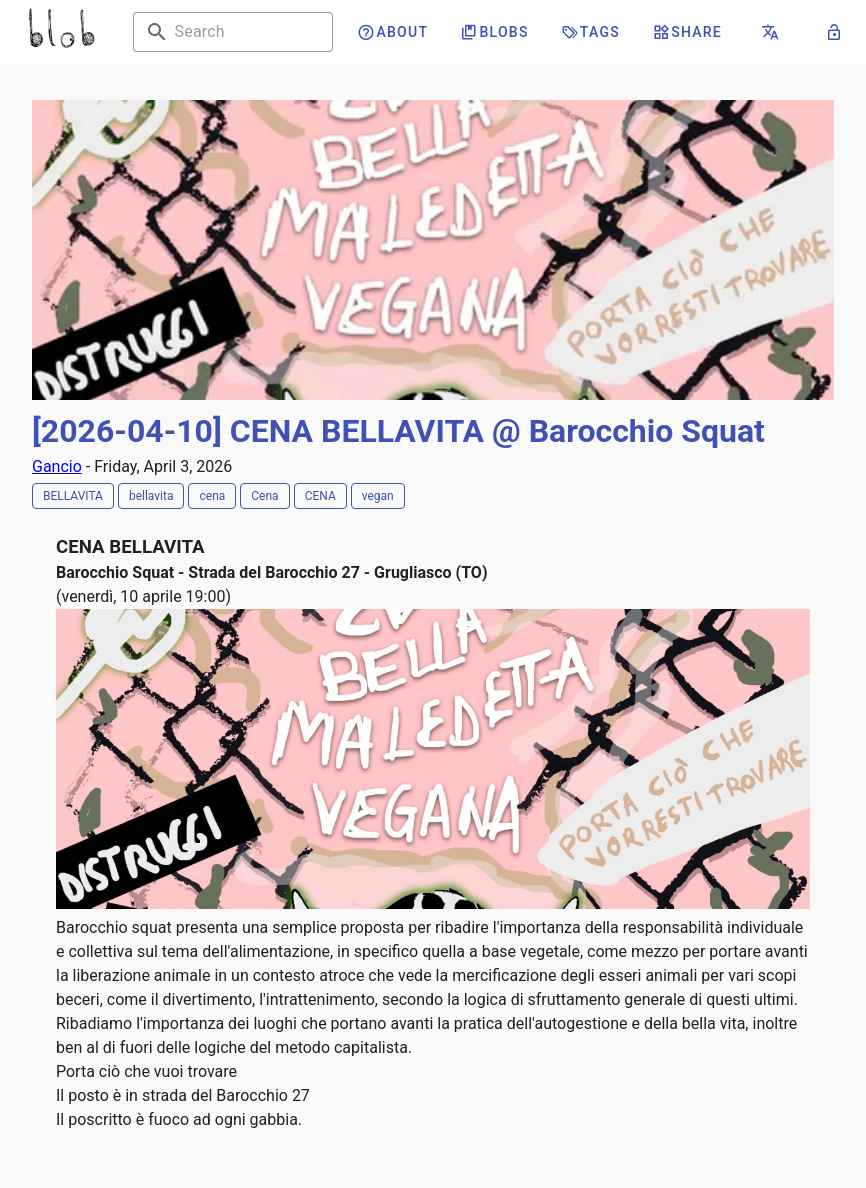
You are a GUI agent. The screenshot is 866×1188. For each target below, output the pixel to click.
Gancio (57, 466)
